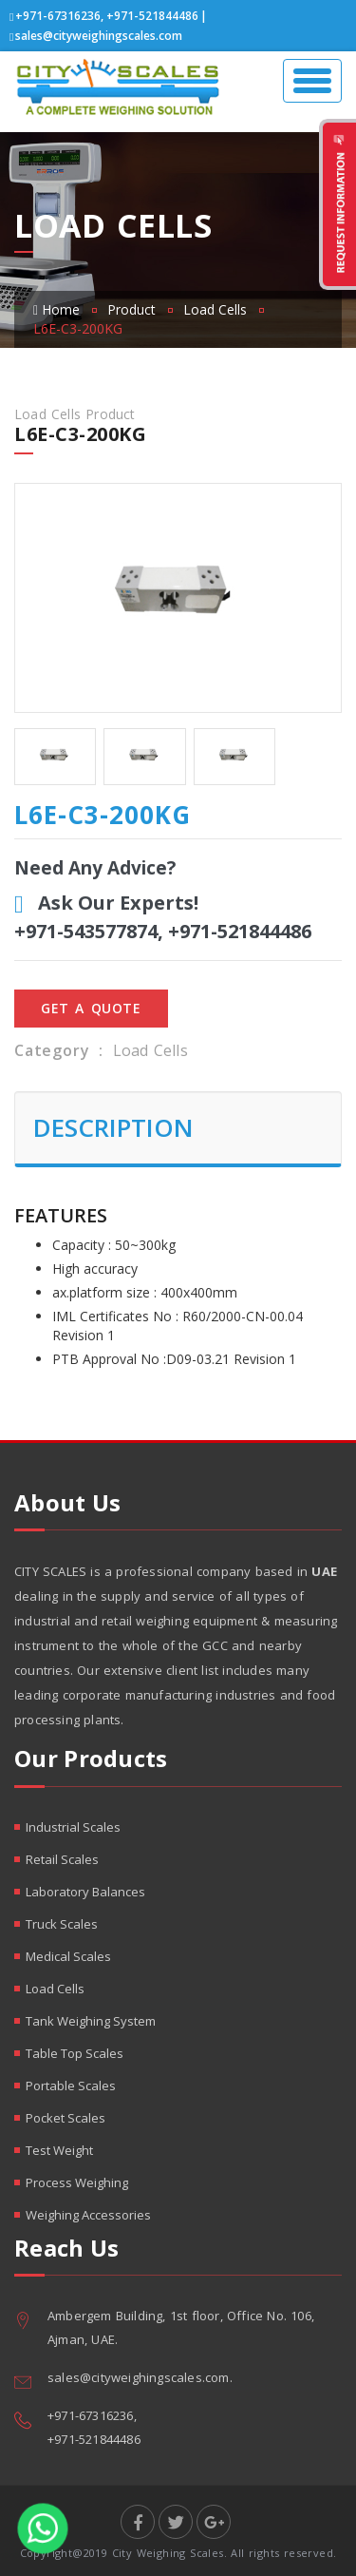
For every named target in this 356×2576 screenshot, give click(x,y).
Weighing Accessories (88, 2214)
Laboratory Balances (85, 1891)
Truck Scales (62, 1923)
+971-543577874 (86, 931)
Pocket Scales (65, 2117)
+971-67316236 (58, 16)
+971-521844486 (152, 16)
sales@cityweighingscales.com (98, 36)
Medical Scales (68, 1956)
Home (56, 309)
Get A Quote (91, 1008)
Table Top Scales (74, 2053)
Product (131, 309)
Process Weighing (77, 2182)
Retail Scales (62, 1859)
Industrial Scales (73, 1827)
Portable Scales (71, 2085)
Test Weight (59, 2150)
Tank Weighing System (91, 2020)
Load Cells (215, 309)
